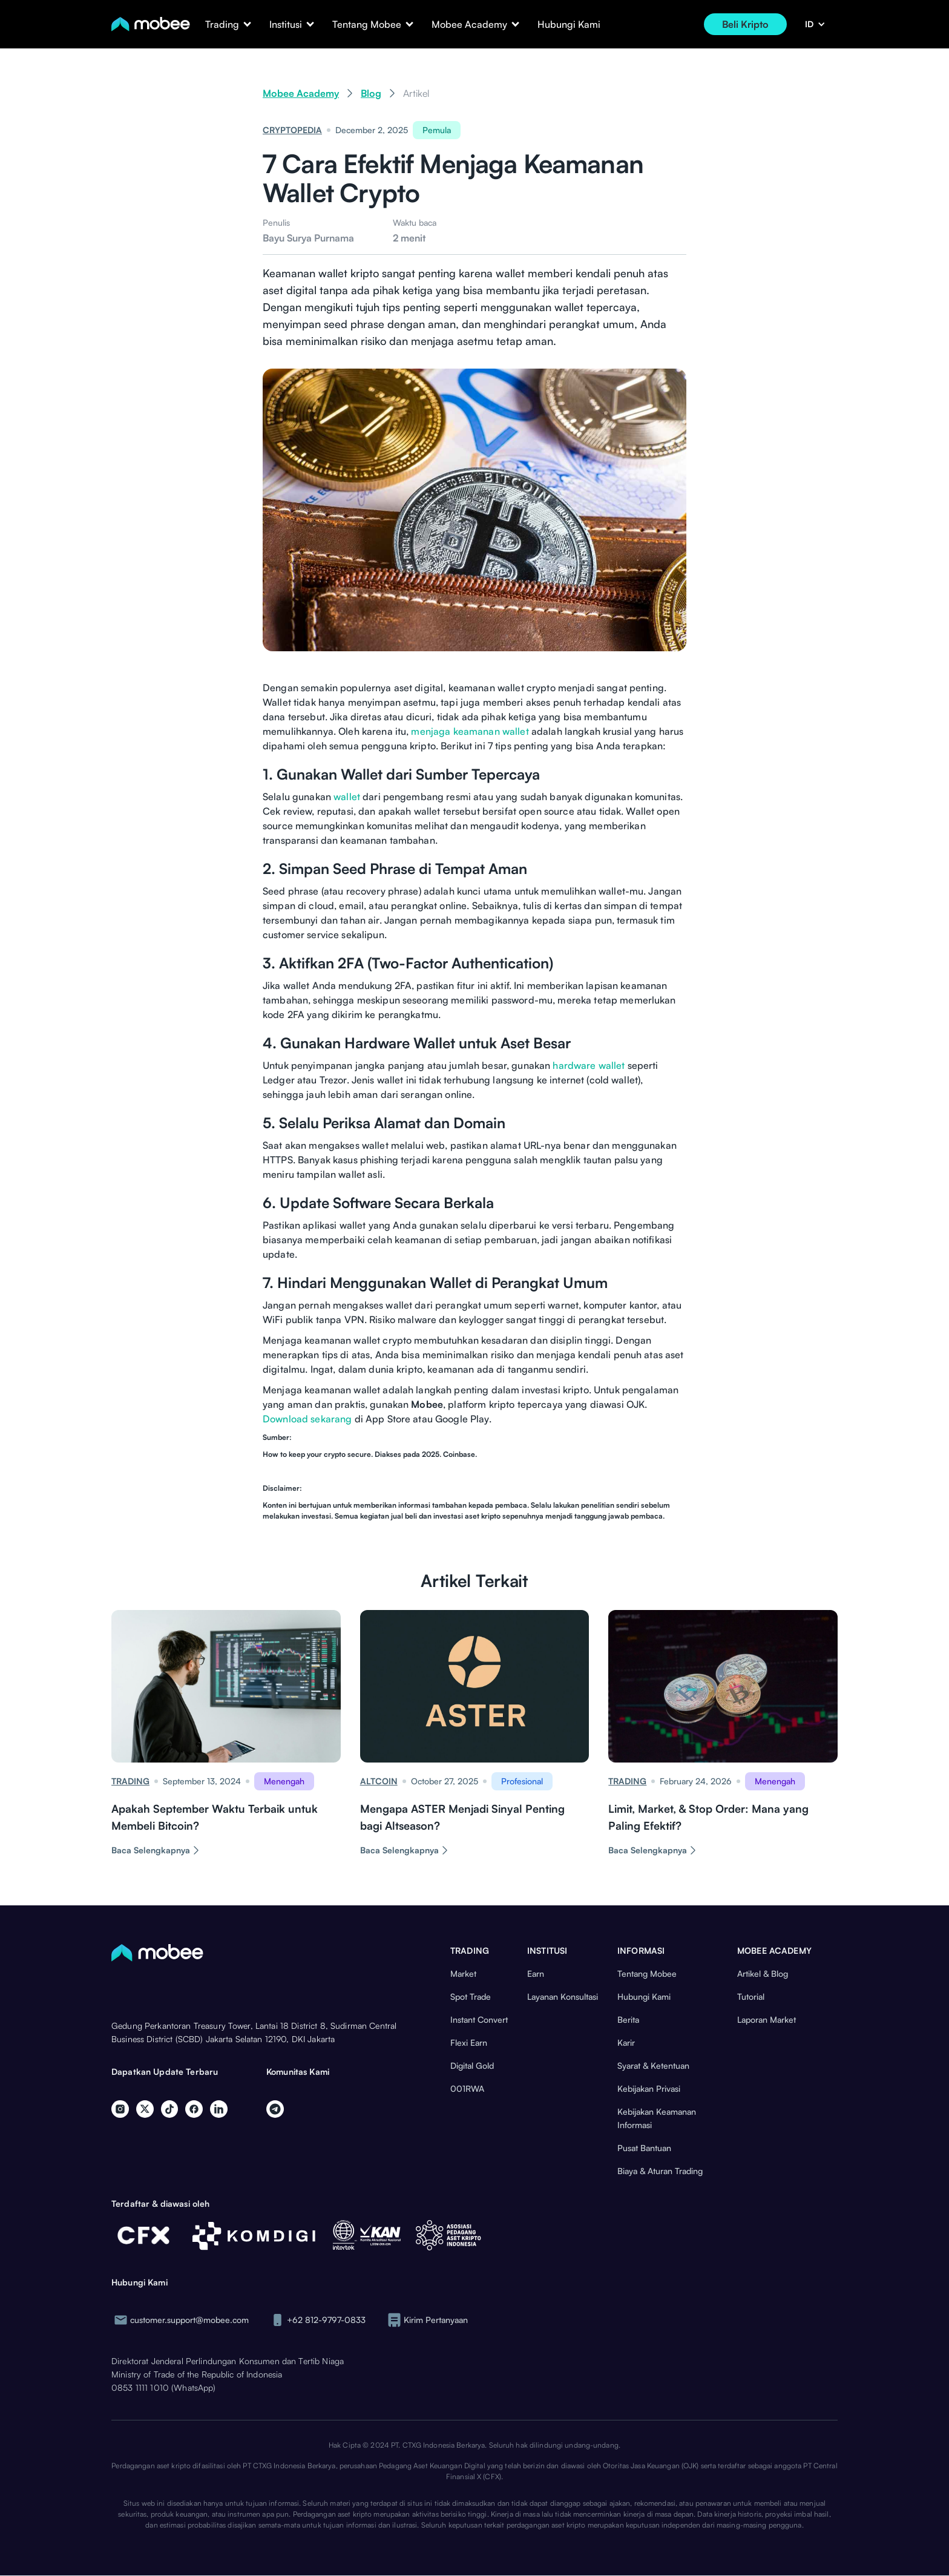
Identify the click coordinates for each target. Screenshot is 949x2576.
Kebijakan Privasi (648, 2088)
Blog (371, 93)
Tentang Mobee (647, 1973)
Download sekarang (307, 1419)
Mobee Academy (301, 93)
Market (463, 1973)
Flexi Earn (468, 2042)
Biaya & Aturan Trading (660, 2171)
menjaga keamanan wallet (469, 731)
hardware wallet (589, 1065)
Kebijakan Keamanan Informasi (656, 2118)
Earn (535, 1973)
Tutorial (750, 1996)
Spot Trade (470, 1996)
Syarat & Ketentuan (653, 2065)
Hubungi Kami (568, 24)
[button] (222, 24)
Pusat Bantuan (644, 2148)
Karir (626, 2042)
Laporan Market (766, 2019)
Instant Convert (479, 2019)
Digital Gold (472, 2065)
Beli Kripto (745, 24)
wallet (346, 796)
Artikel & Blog (762, 1973)
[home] (150, 24)
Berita (628, 2019)
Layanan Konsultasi (562, 1996)
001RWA (467, 2088)
